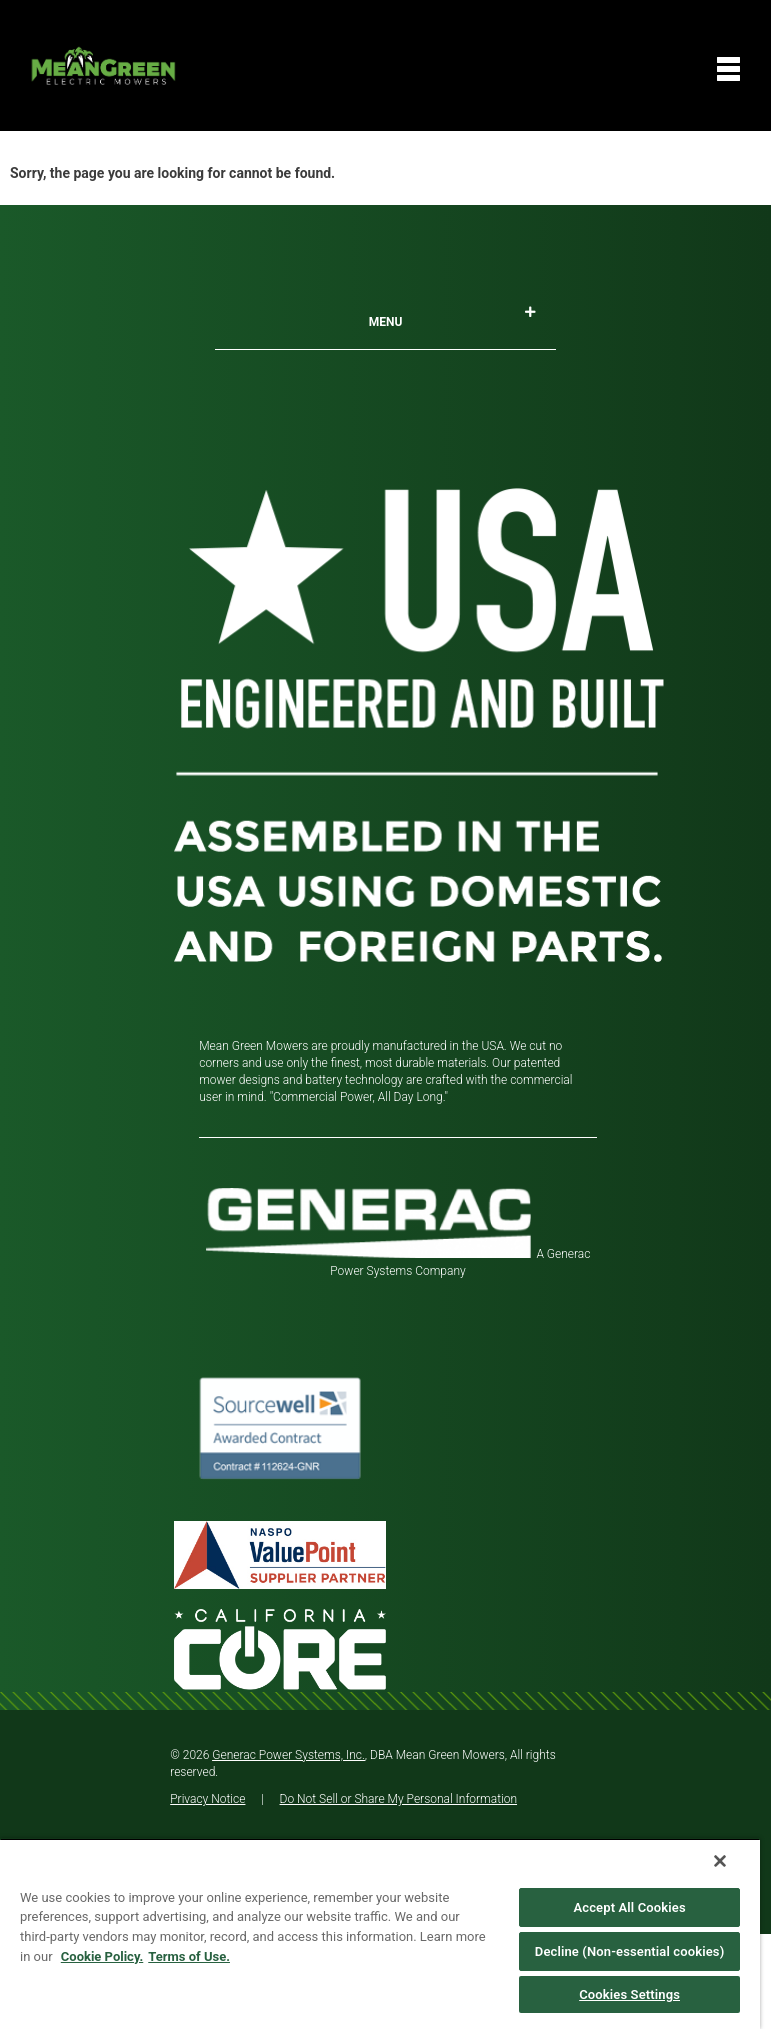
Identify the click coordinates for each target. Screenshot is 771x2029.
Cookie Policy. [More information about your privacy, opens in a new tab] (102, 1956)
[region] (380, 1933)
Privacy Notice (207, 1799)
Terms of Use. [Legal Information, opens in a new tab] (189, 1956)
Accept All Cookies (629, 1907)
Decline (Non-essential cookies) (630, 1951)
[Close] (720, 1861)
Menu (452, 317)
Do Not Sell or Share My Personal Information (399, 1799)
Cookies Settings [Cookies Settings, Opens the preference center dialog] (629, 1994)
